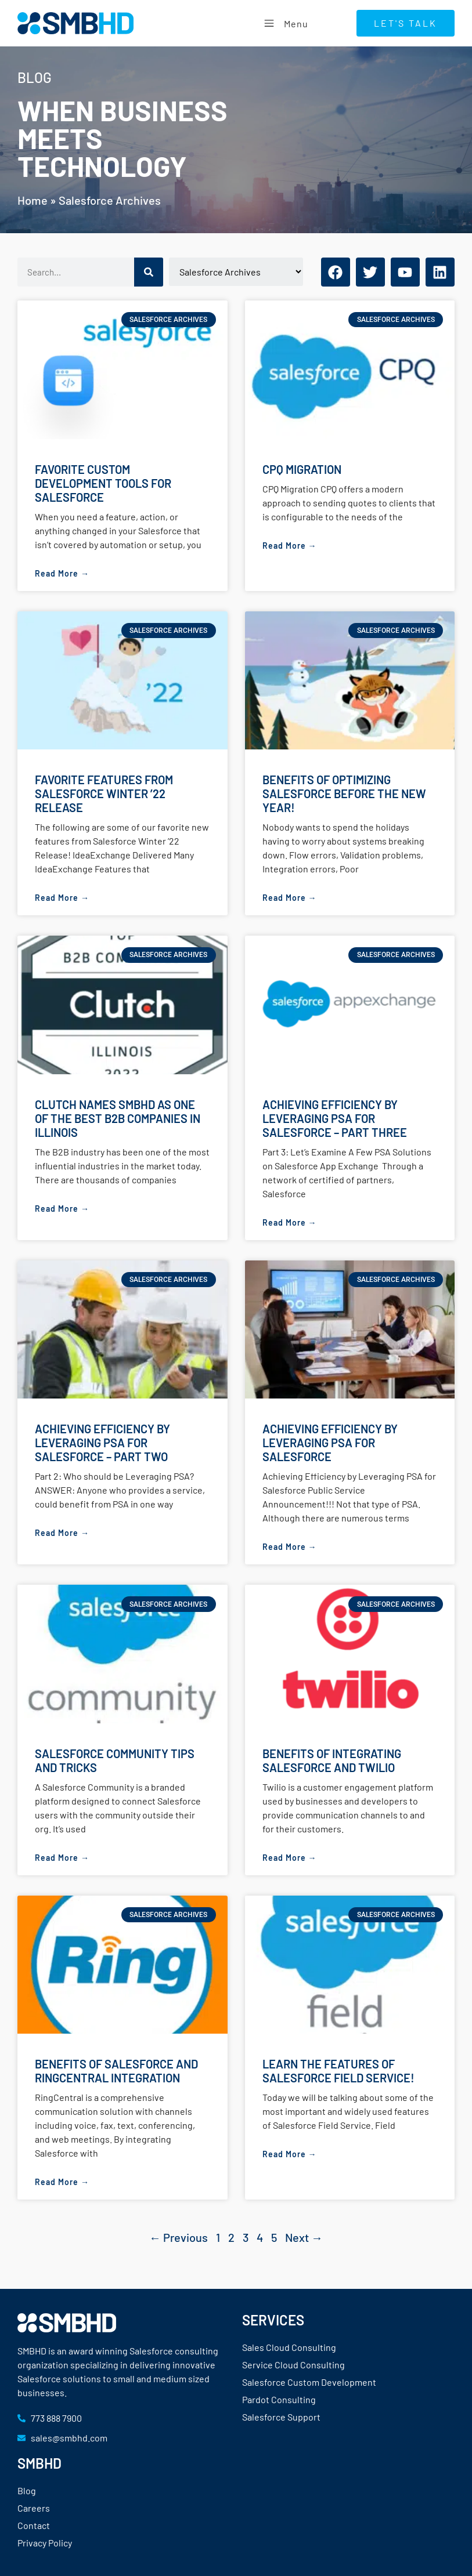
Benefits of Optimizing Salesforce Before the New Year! (344, 793)
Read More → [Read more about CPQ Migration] (289, 545)
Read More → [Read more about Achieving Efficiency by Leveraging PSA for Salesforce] (289, 1547)
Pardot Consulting (279, 2399)
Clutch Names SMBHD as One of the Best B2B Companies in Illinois (117, 1118)
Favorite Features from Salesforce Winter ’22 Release (104, 793)
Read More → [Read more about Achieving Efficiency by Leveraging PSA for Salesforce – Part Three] (289, 1222)
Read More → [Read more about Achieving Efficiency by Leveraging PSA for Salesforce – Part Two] (62, 1533)
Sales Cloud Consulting (289, 2347)
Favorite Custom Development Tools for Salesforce (103, 483)
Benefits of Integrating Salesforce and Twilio (331, 1760)
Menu (285, 23)
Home (32, 200)
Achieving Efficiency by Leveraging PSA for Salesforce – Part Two (102, 1442)
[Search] (148, 272)
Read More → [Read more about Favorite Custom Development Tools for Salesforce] (62, 573)
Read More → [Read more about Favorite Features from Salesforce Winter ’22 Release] (62, 898)
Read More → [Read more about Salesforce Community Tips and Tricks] (62, 1858)
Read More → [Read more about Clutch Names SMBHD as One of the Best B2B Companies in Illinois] (62, 1208)
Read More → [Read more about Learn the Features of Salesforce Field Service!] (289, 2154)
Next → (304, 2237)
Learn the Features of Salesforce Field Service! (338, 2071)
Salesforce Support (281, 2416)
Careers (33, 2507)
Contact (33, 2525)
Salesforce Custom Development (309, 2381)
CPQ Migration (301, 469)
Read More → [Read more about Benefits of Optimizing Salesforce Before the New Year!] (289, 898)
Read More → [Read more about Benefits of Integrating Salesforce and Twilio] (289, 1858)
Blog (26, 2490)
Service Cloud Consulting (293, 2364)
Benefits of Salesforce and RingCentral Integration (116, 2071)
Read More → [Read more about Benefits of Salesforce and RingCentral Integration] (62, 2182)
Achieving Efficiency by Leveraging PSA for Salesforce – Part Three (334, 1118)
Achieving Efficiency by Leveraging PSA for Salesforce (330, 1442)
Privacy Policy (44, 2542)
